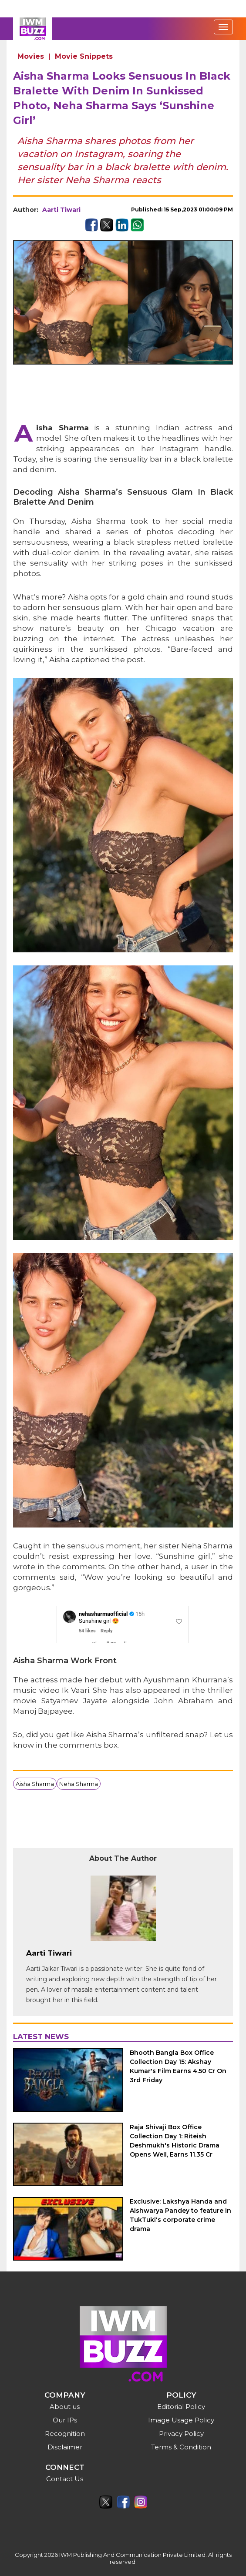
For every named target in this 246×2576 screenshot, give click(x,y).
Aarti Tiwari (61, 210)
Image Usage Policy (181, 2420)
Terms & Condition (181, 2447)
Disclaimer (64, 2447)
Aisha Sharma (35, 1783)
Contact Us (64, 2479)
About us (65, 2406)
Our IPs (65, 2420)
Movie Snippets (84, 56)
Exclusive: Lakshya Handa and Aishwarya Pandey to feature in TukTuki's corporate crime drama (180, 2215)
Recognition (65, 2433)
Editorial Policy (181, 2406)
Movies (30, 56)
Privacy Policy (181, 2433)
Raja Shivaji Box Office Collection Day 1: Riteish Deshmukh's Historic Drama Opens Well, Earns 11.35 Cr (174, 2140)
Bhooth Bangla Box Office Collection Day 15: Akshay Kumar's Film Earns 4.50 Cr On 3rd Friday (178, 2066)
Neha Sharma (78, 1783)
